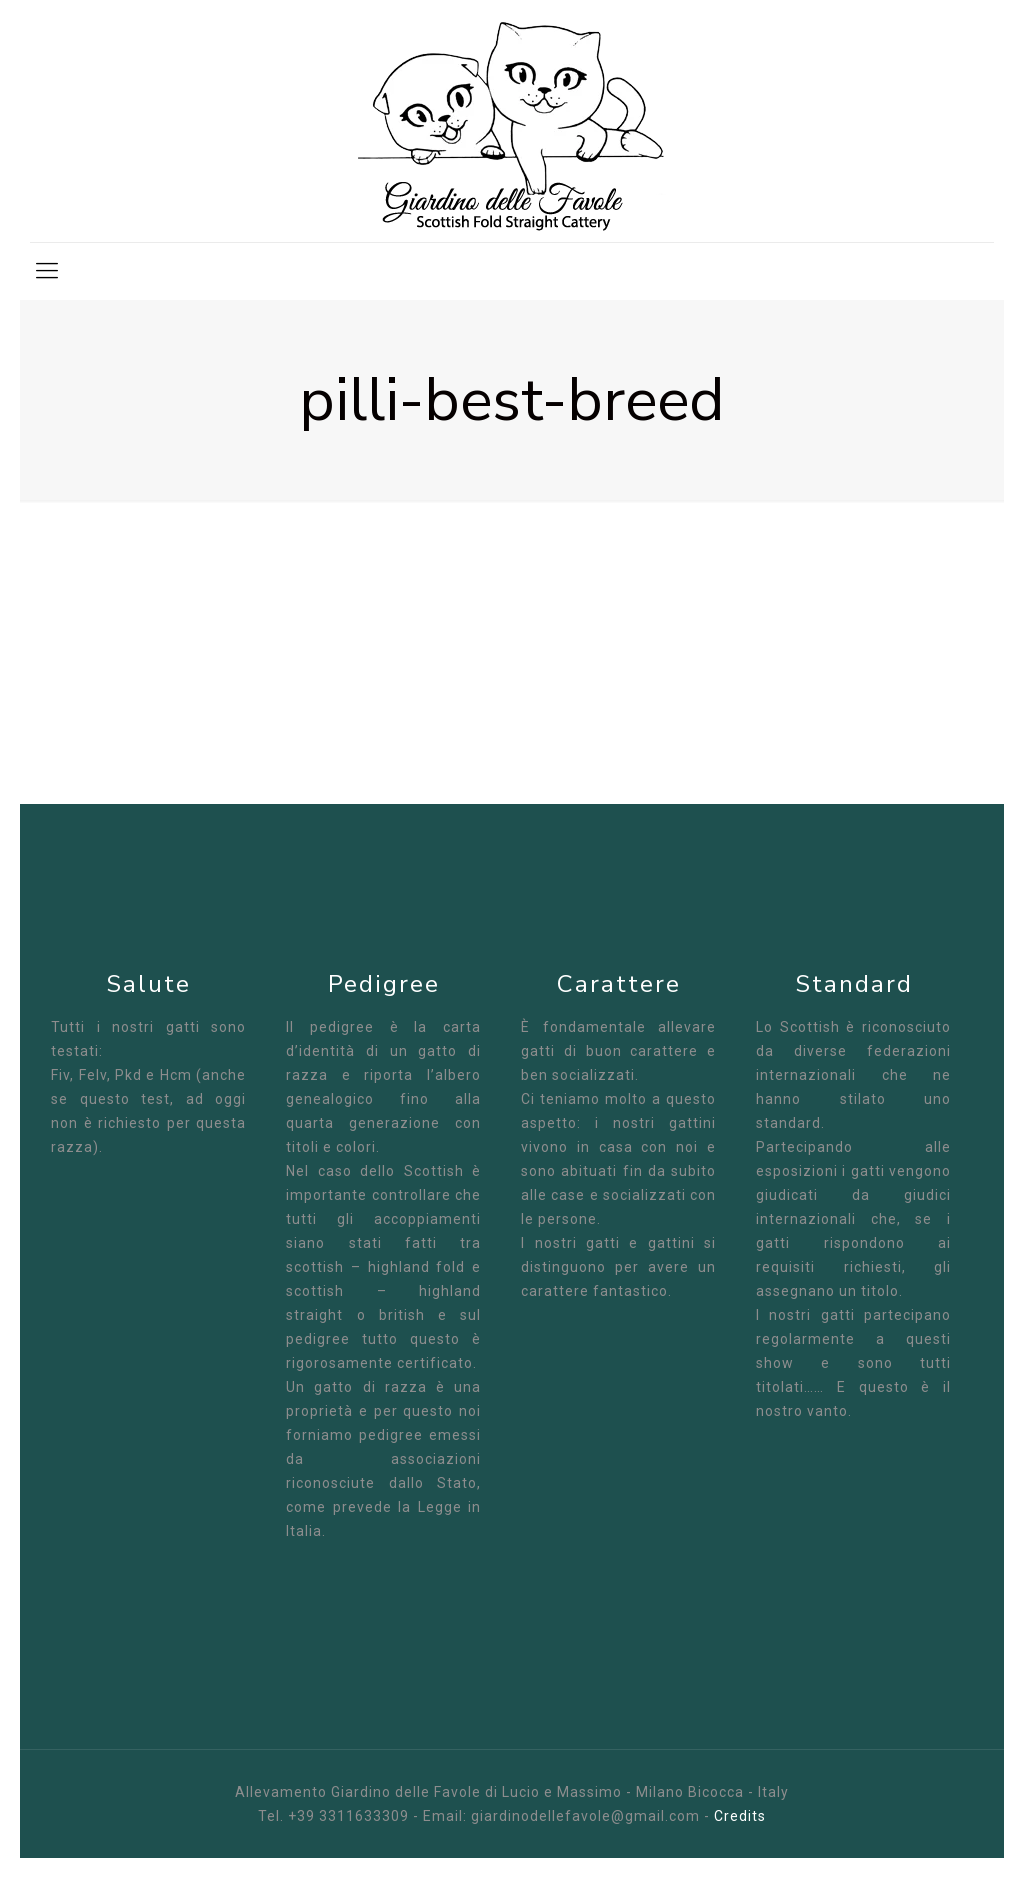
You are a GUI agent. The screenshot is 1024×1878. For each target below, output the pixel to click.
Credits (740, 1816)
